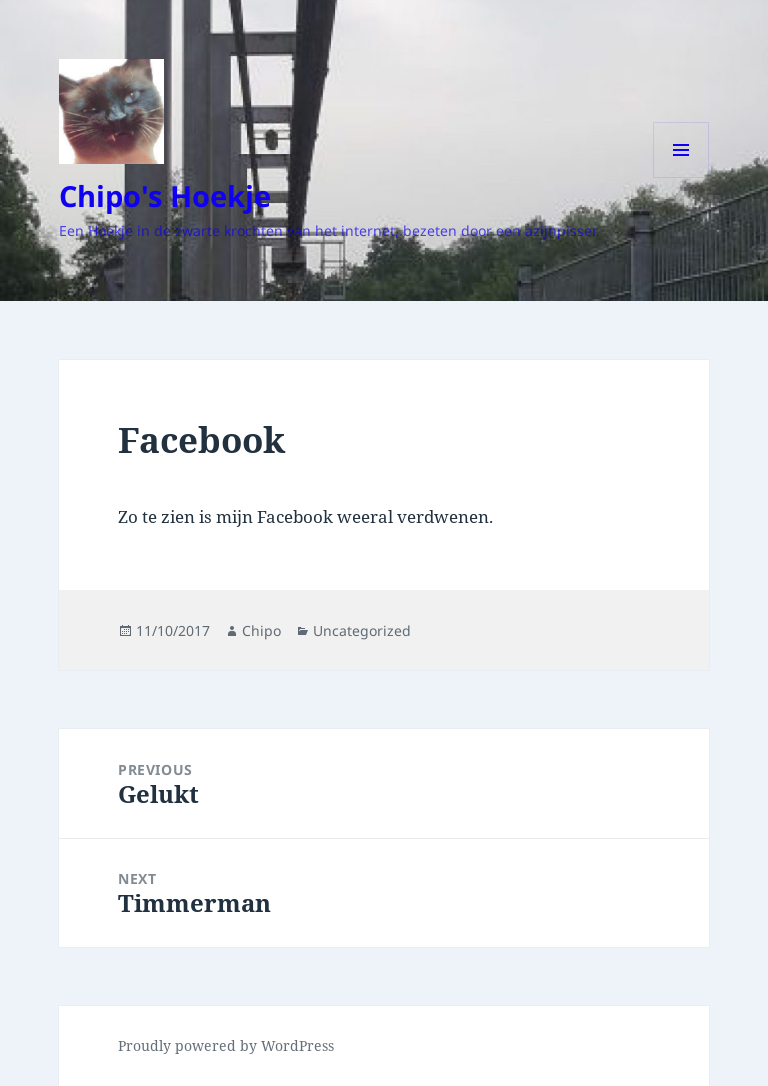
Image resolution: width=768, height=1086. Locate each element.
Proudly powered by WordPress (226, 1045)
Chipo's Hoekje (165, 195)
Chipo (261, 630)
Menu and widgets (681, 177)
